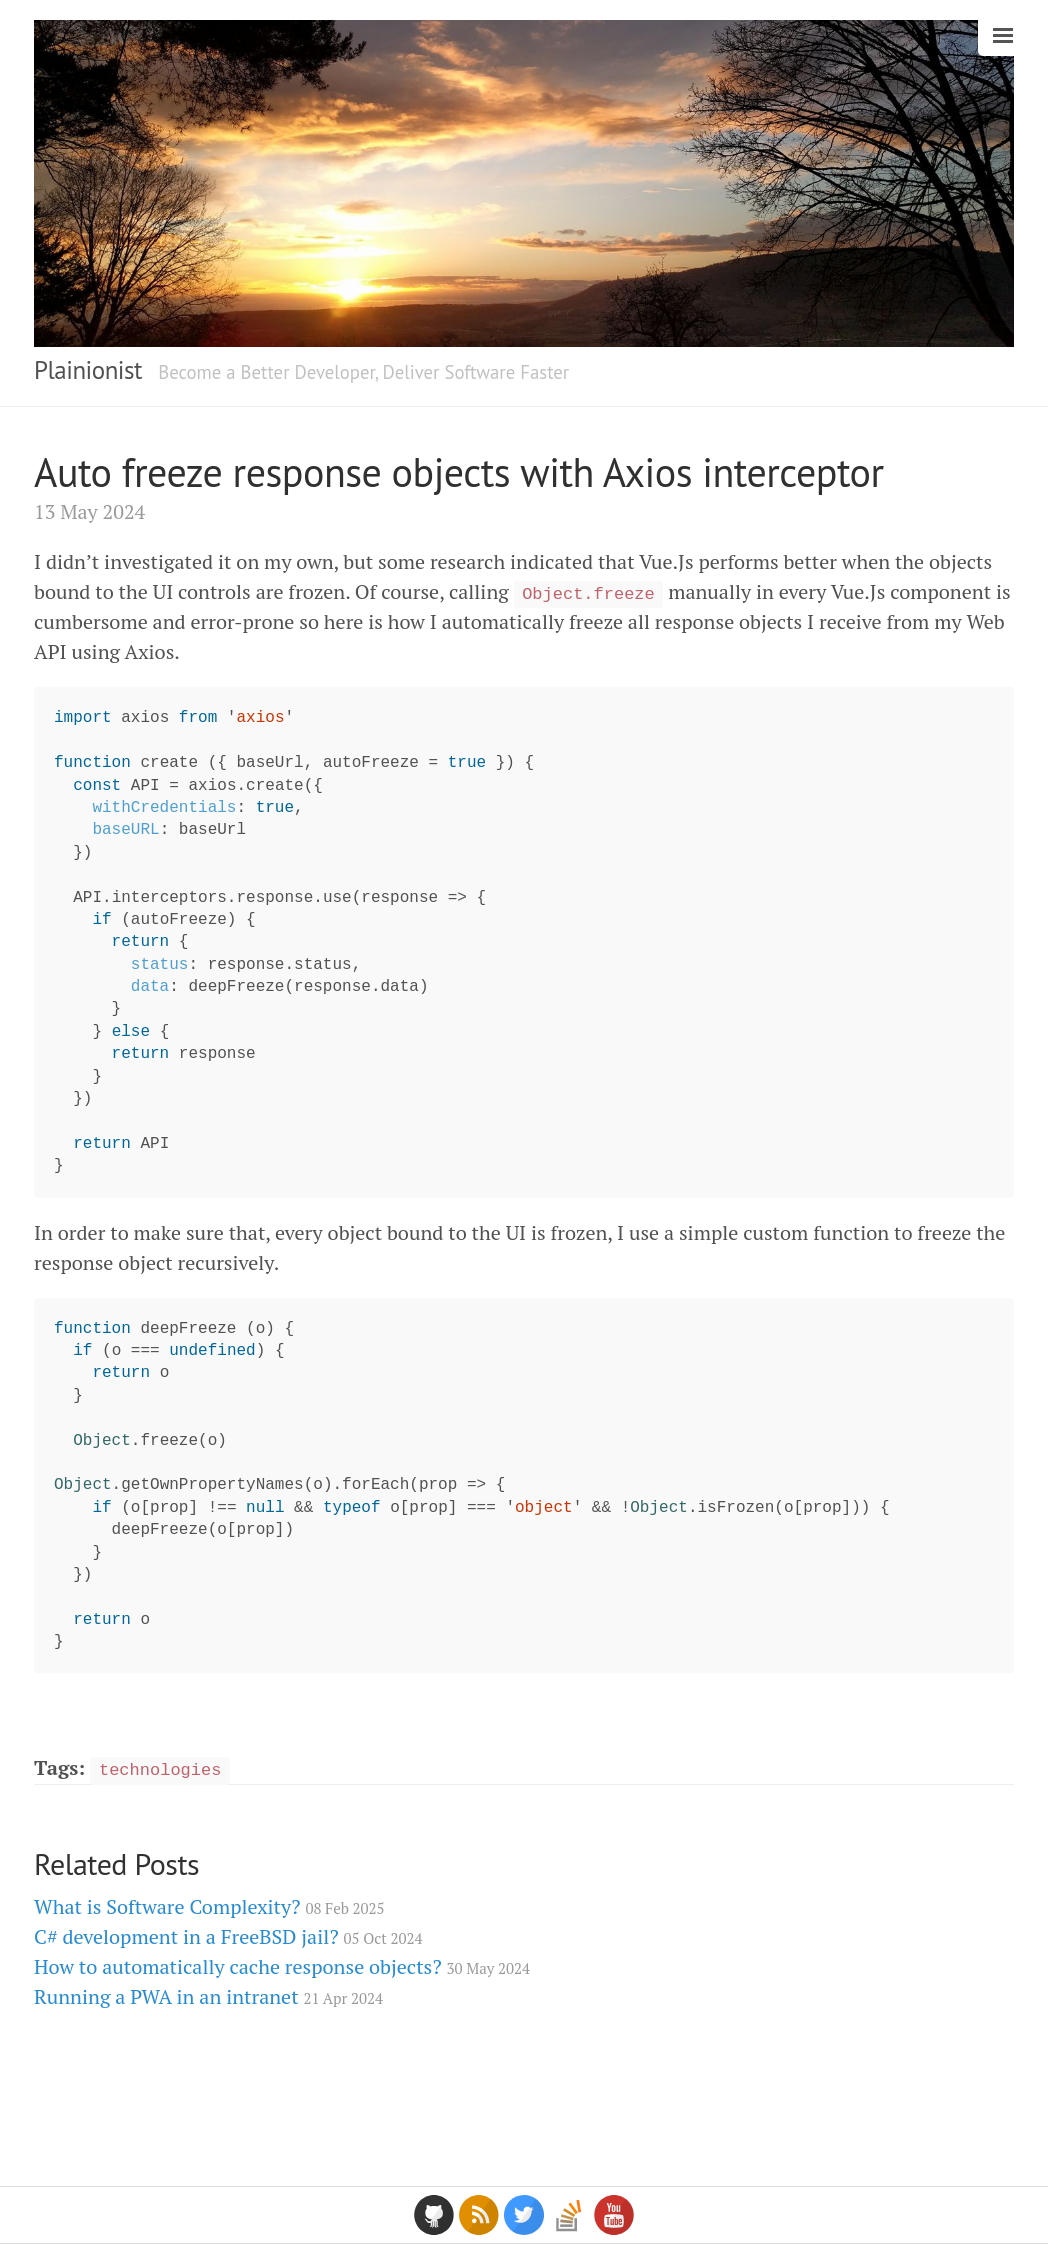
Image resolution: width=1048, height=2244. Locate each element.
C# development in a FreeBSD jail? (228, 1936)
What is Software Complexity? (209, 1906)
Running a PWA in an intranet (208, 1996)
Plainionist (88, 370)
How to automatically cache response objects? (282, 1966)
